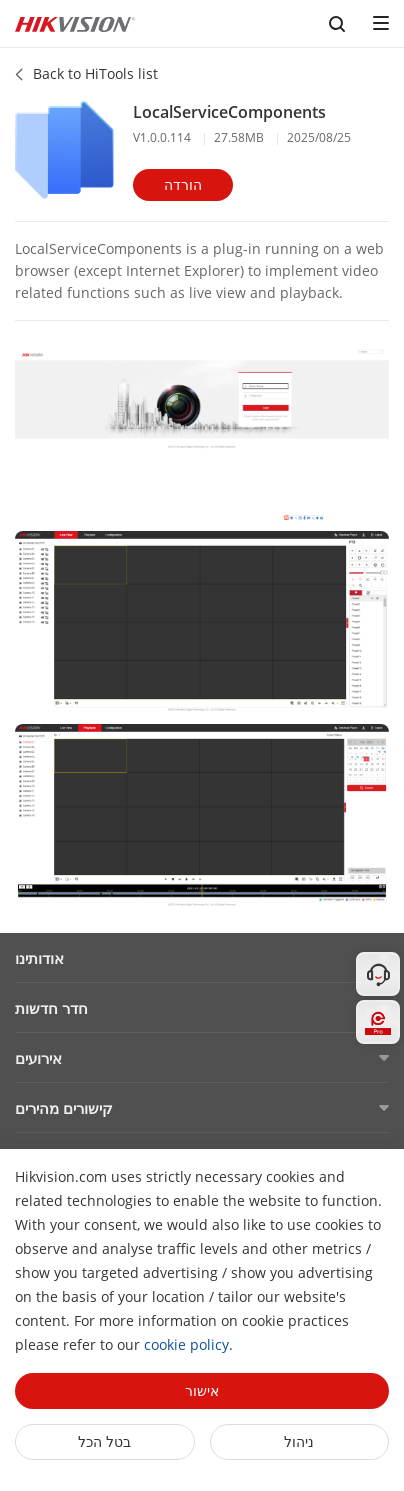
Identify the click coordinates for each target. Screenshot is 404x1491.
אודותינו (39, 958)
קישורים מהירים (64, 1108)
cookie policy (186, 1344)
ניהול (299, 1441)
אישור (202, 1390)
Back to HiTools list (95, 73)
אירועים (38, 1058)
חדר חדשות (51, 1008)
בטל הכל (104, 1441)
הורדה (183, 184)
